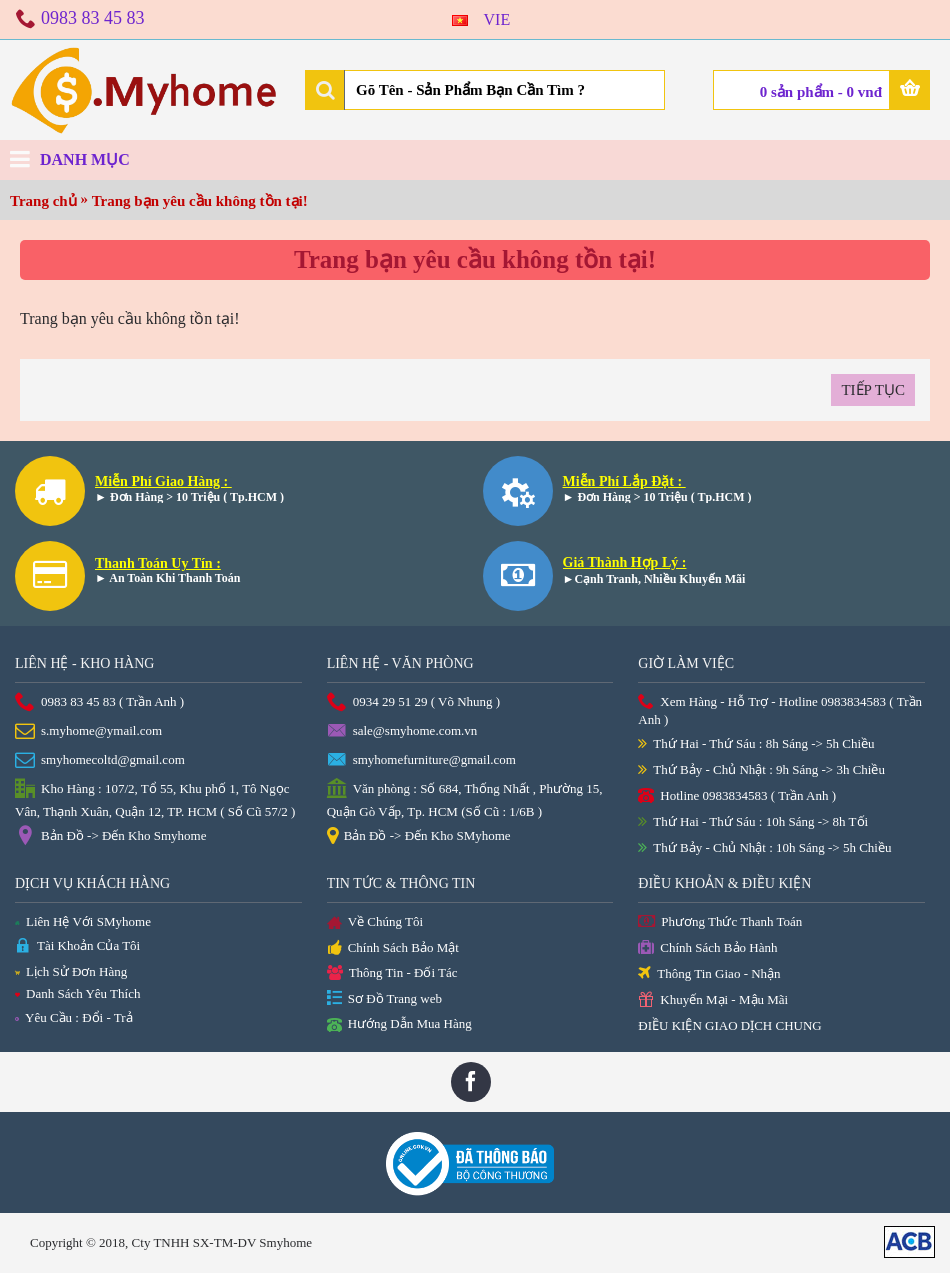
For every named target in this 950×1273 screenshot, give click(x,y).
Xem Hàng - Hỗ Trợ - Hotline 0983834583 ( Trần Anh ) (780, 710)
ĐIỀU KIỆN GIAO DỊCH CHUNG (729, 1025)
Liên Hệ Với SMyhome (83, 921)
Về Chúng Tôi (375, 923)
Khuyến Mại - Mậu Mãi (713, 1000)
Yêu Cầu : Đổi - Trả (74, 1017)
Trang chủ (43, 201)
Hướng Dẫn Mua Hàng (399, 1025)
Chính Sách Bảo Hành (707, 948)
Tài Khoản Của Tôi (77, 946)
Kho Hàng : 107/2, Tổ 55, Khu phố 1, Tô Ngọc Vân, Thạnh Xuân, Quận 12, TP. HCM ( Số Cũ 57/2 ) (155, 799)
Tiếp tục (873, 390)
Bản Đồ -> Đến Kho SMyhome (419, 837)
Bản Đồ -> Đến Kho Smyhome (110, 837)
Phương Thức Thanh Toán (720, 922)
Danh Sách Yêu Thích (77, 993)
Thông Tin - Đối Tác (392, 973)
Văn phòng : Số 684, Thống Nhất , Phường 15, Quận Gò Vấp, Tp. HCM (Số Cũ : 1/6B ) (465, 799)
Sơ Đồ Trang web (384, 999)
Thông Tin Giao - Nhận (709, 974)
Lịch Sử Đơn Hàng (71, 971)
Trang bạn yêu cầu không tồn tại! (200, 201)
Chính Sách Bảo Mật (393, 949)
